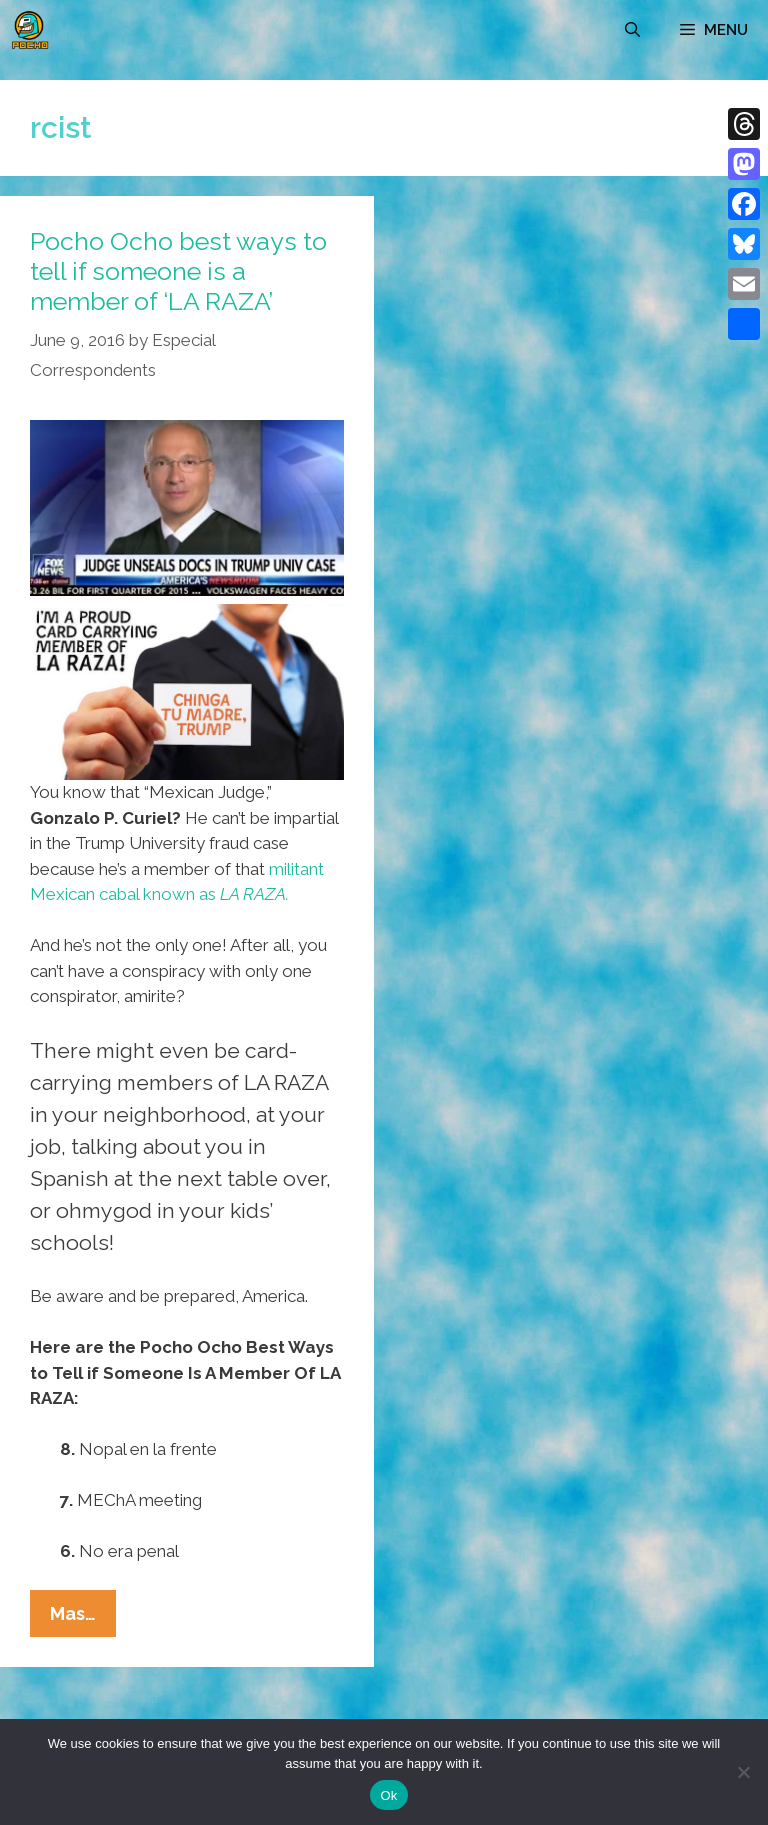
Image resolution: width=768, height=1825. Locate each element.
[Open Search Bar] (632, 30)
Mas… (83, 1618)
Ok (388, 1795)
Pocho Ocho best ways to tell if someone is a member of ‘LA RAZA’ (178, 271)
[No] (743, 1772)
